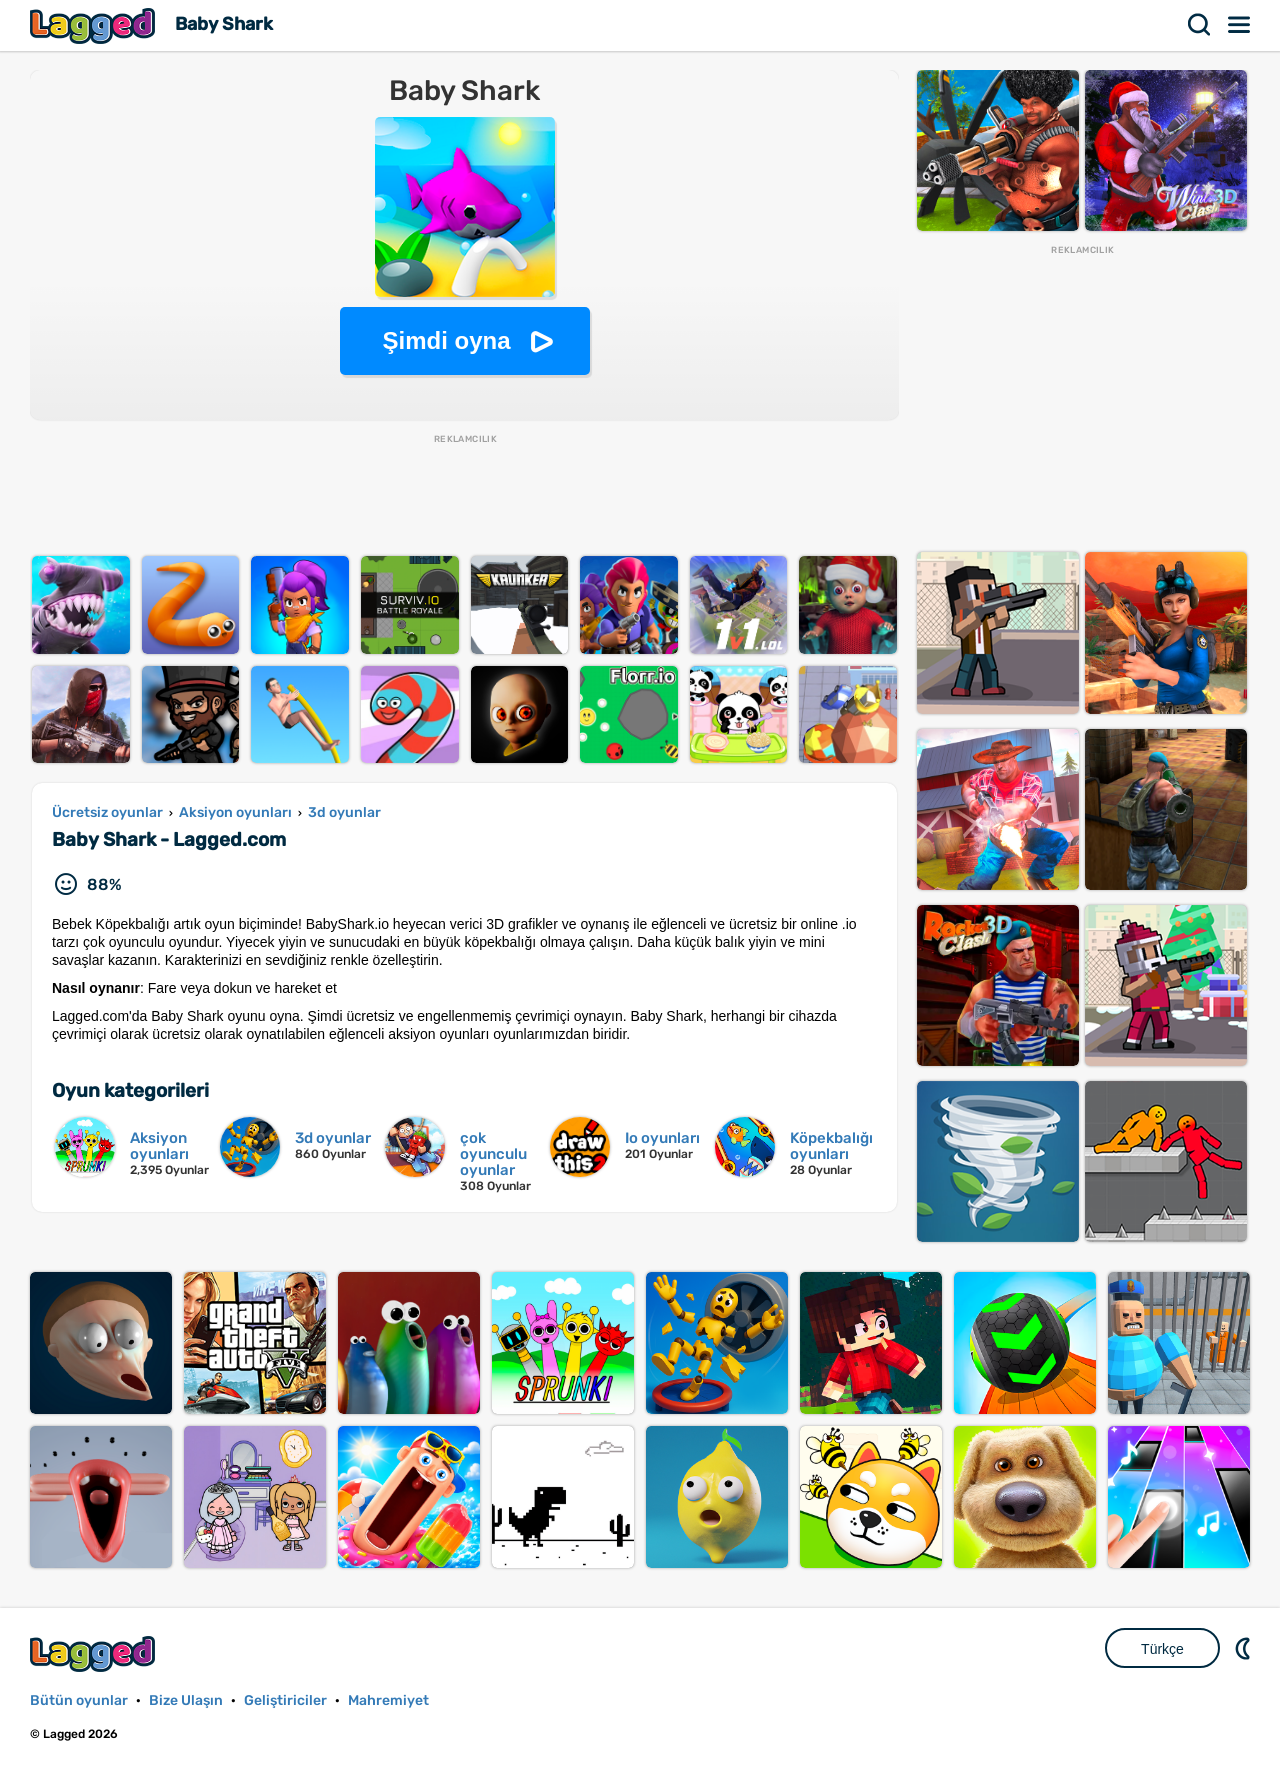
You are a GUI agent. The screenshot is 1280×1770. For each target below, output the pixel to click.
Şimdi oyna (446, 340)
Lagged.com (95, 1653)
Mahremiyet (388, 1700)
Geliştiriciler (285, 1700)
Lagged (95, 25)
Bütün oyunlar (79, 1700)
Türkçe (1162, 1649)
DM (1245, 1648)
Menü (1240, 25)
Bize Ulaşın (186, 1700)
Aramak (1200, 25)
